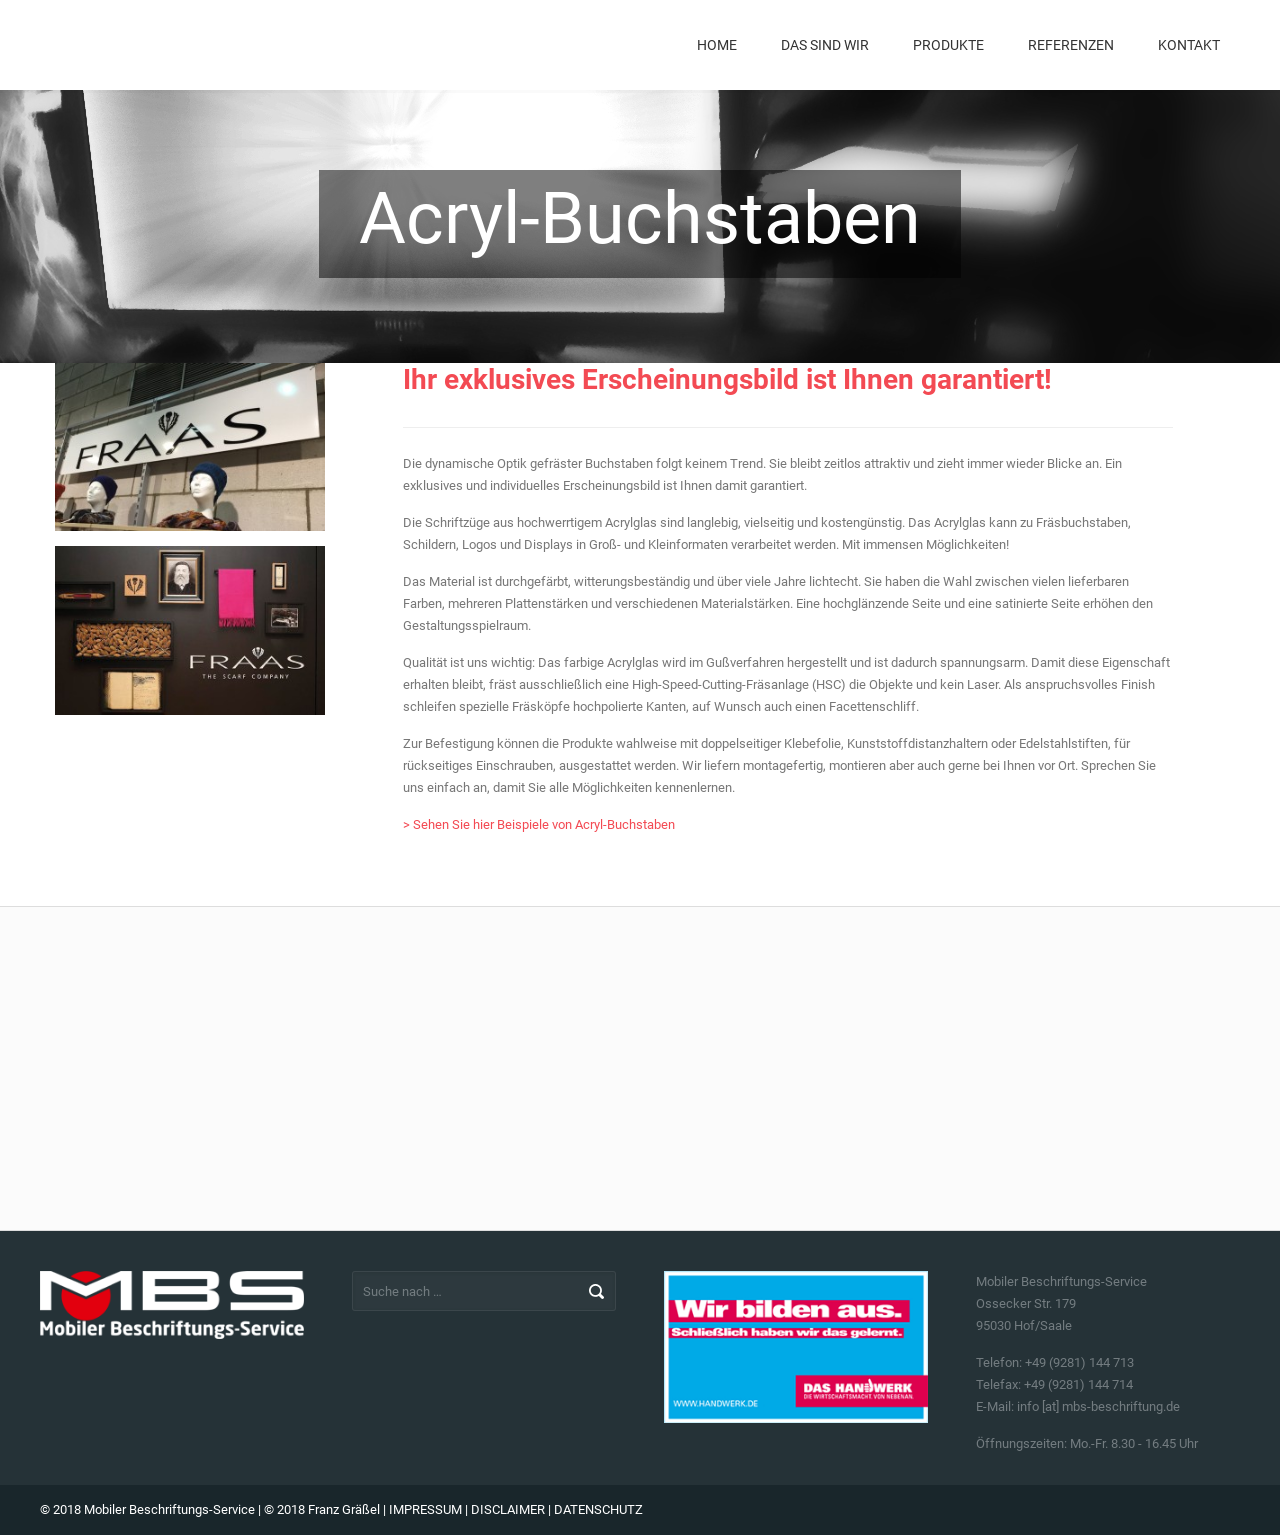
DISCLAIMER (508, 1509)
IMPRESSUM (425, 1509)
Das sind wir (825, 45)
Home (717, 45)
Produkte (948, 45)
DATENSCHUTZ (598, 1509)
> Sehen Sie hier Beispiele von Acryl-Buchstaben (539, 824)
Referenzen (1071, 45)
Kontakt (1189, 45)
